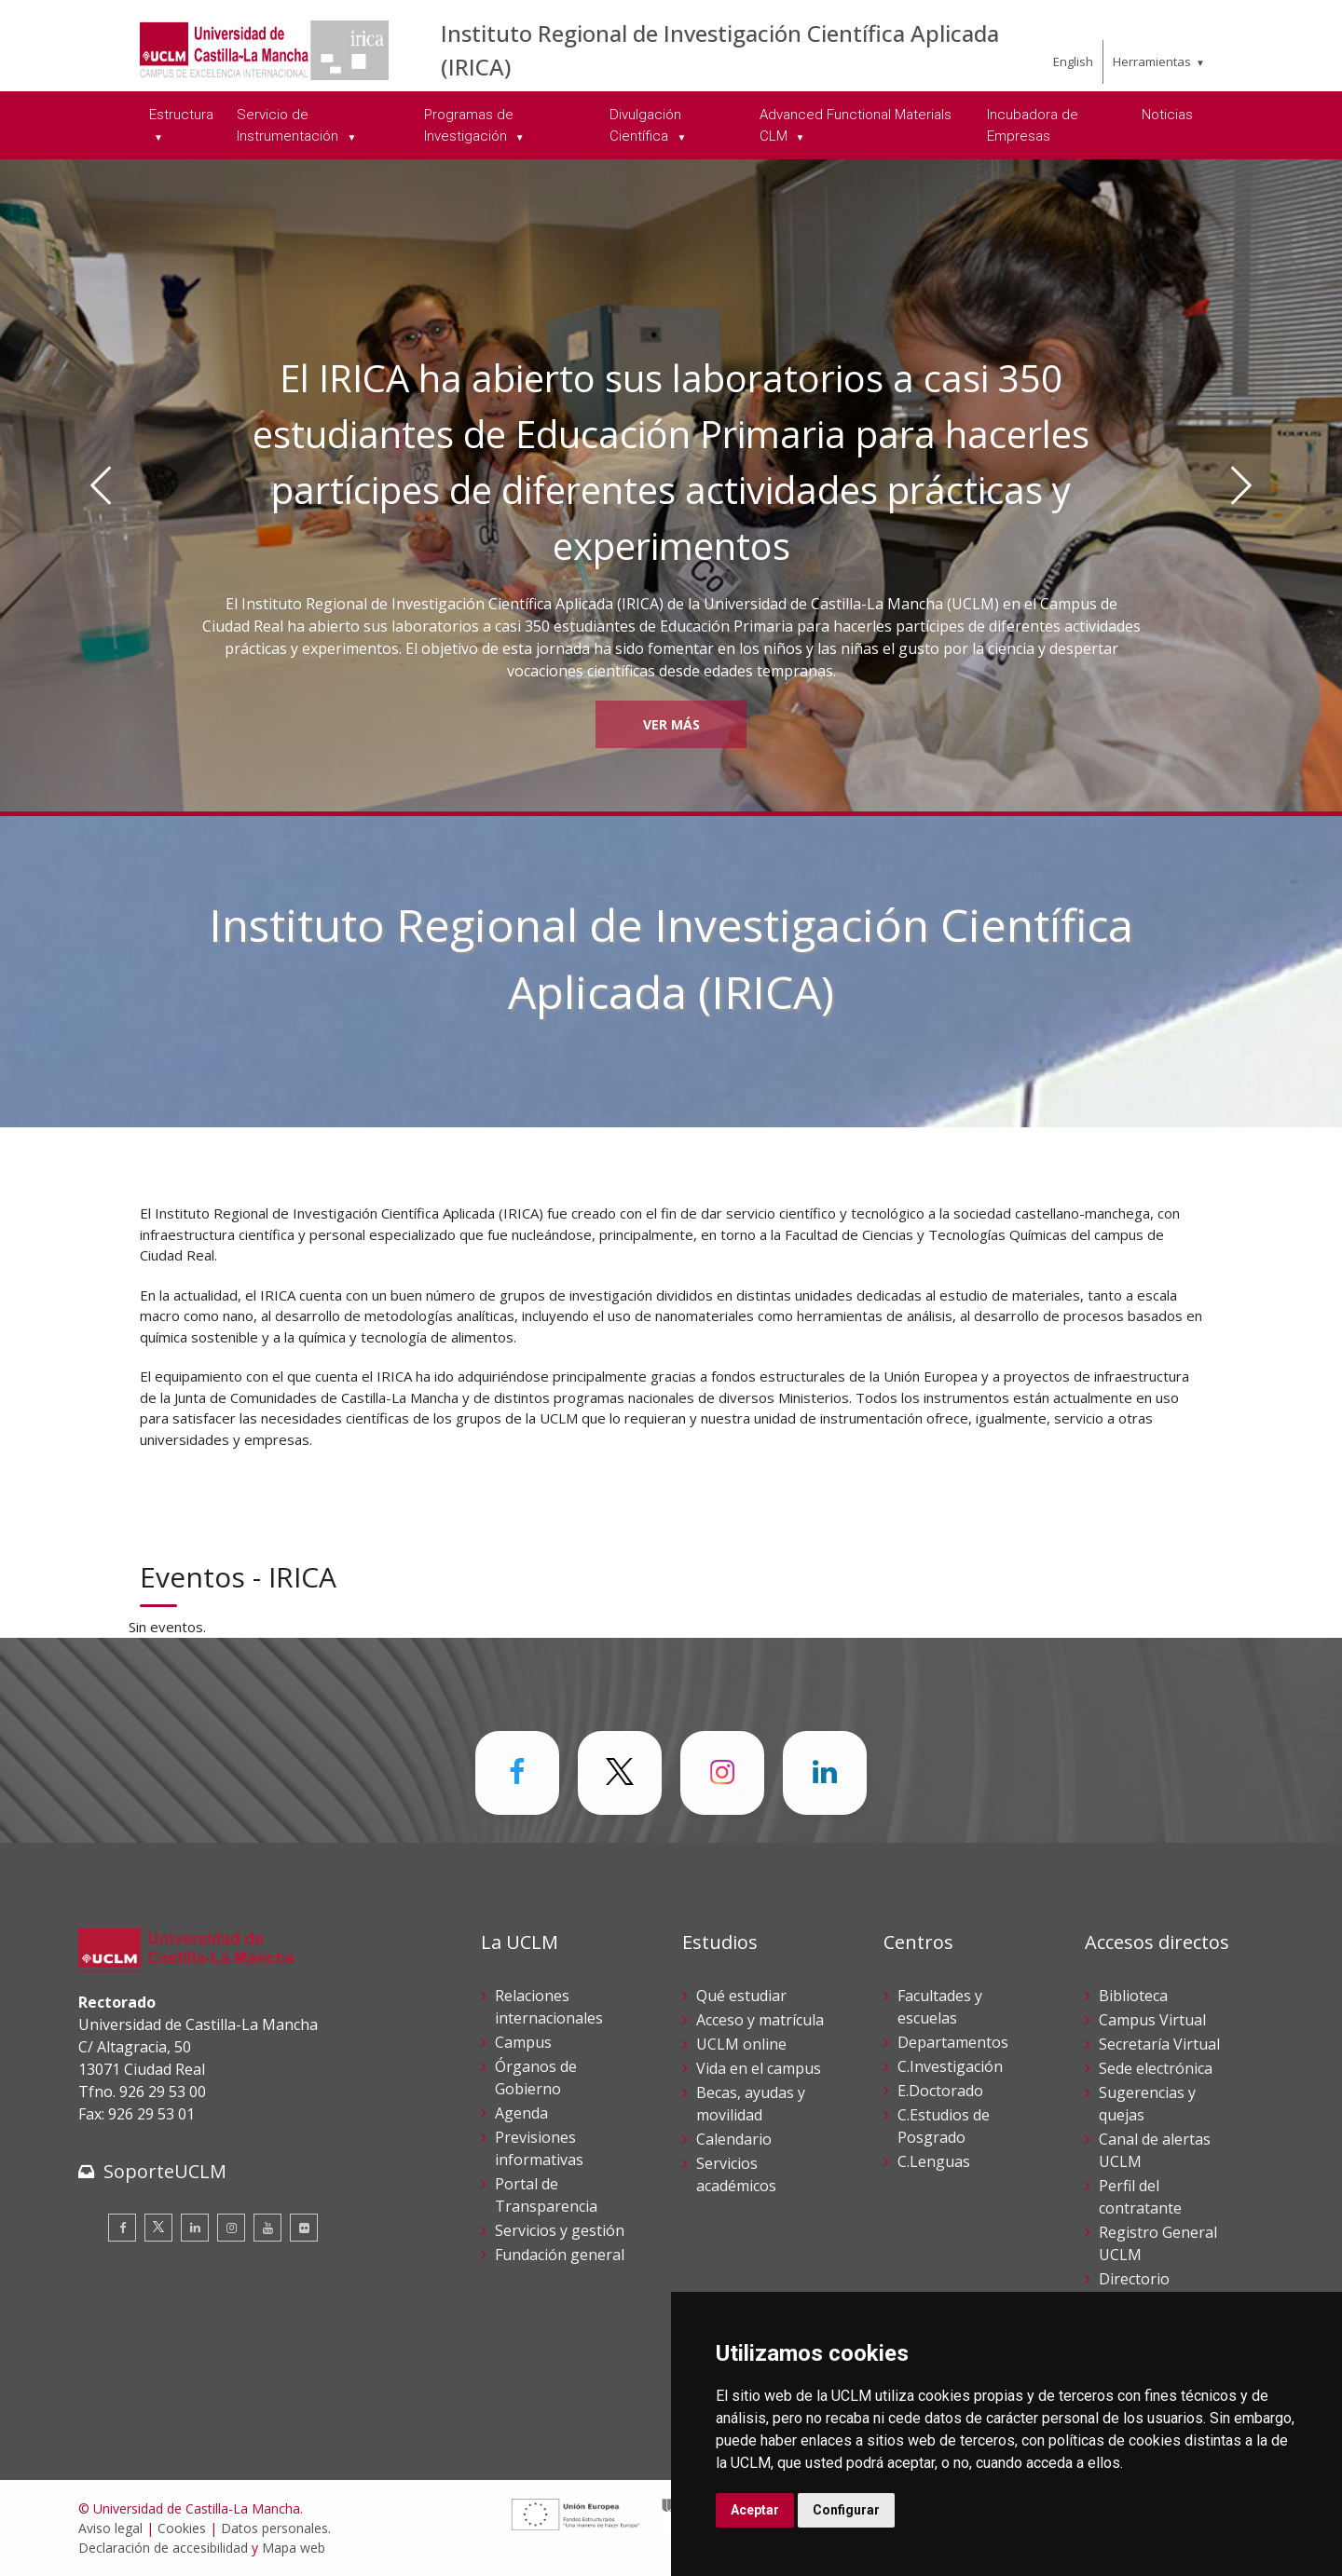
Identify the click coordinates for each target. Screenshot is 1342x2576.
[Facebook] (122, 2228)
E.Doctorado (940, 2090)
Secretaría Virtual (1159, 2044)
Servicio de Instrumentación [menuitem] (289, 125)
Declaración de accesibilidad (163, 2547)
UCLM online (741, 2044)
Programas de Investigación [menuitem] (469, 125)
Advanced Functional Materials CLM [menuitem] (856, 125)
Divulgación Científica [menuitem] (645, 125)
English (1073, 61)
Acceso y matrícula (760, 2020)
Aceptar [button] (755, 2509)
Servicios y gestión (559, 2230)
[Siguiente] (1241, 485)
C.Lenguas (933, 2161)
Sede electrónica (1155, 2068)
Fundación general (559, 2254)
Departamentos (952, 2042)
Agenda (521, 2113)
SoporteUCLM (164, 2171)
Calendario (734, 2139)
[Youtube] (267, 2228)
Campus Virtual (1152, 2020)
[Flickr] (304, 2228)
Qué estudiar (741, 1995)
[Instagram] (231, 2228)
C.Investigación (950, 2066)
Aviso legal (110, 2528)
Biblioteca (1133, 1995)
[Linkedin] (195, 2228)
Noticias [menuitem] (1167, 114)
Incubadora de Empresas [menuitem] (1032, 125)
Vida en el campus (758, 2068)
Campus (523, 2042)
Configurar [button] (846, 2509)
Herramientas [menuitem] (1152, 61)
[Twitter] (158, 2228)
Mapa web (293, 2547)
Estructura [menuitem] (181, 114)
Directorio (1134, 2279)
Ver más (671, 724)
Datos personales (274, 2528)
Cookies (181, 2528)
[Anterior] (100, 485)
